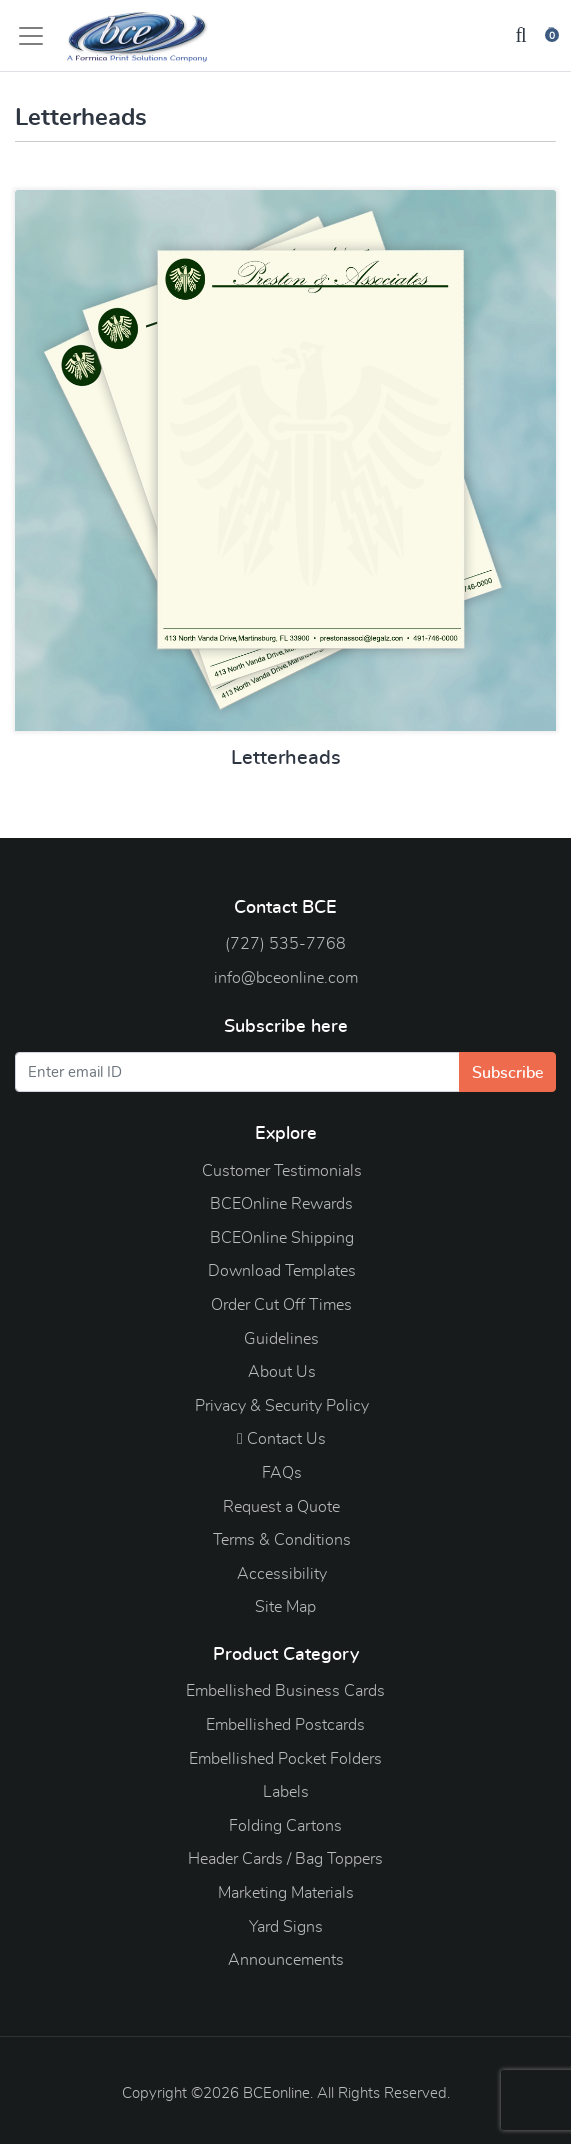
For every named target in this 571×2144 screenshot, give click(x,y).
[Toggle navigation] (37, 36)
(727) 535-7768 (285, 944)
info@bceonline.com (286, 978)
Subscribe (507, 1073)
